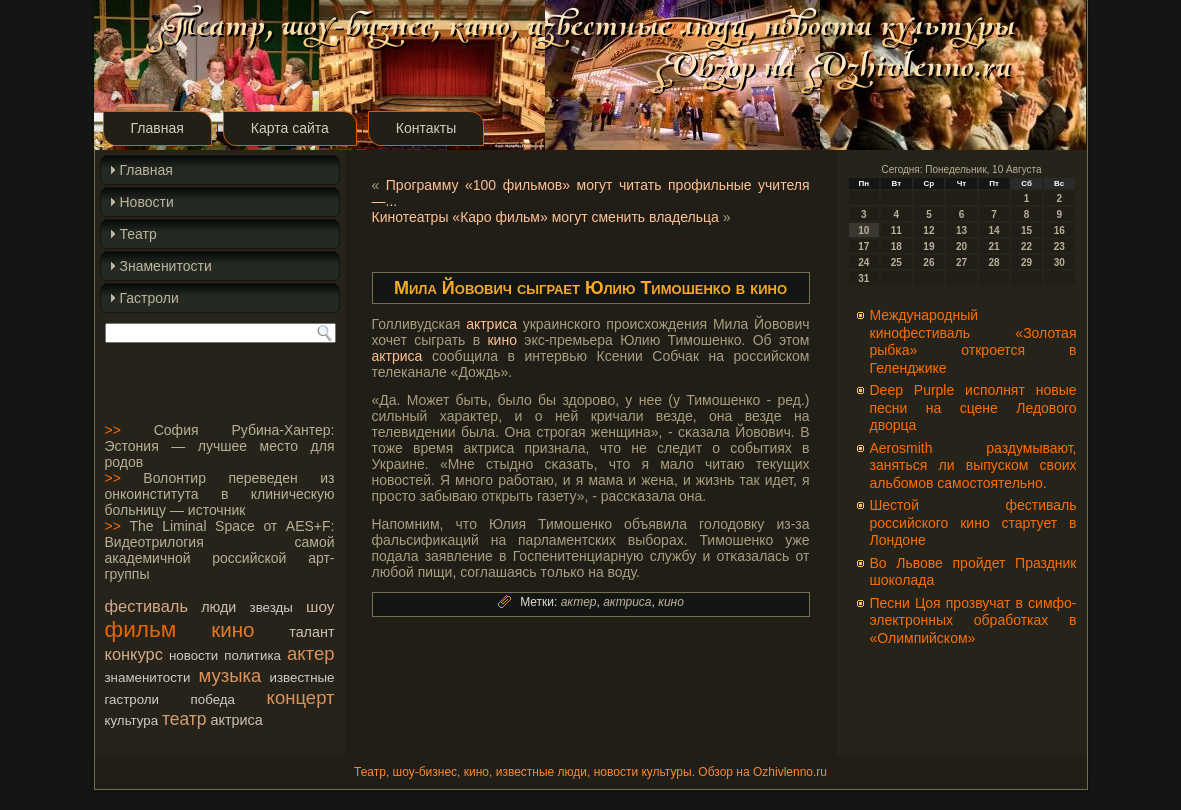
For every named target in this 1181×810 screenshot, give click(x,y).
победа (213, 699)
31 (863, 278)
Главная (157, 128)
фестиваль (146, 606)
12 (928, 230)
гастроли (132, 699)
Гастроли (149, 298)
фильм (141, 629)
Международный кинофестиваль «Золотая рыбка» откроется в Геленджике (973, 341)
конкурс (134, 654)
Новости (147, 202)
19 (928, 246)
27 (961, 262)
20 (961, 246)
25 (896, 262)
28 (993, 262)
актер (310, 653)
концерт (301, 697)
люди (218, 607)
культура (132, 720)
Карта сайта (290, 128)
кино (232, 629)
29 (1026, 262)
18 (896, 246)
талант (311, 632)
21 (993, 246)
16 (1059, 230)
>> (113, 430)
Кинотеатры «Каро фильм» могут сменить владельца (545, 217)
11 (896, 230)
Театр (138, 234)
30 (1059, 262)
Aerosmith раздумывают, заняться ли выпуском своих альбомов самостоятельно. (973, 465)
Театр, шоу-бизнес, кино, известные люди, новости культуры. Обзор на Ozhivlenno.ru (590, 772)
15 (1026, 230)
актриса (236, 720)
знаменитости (148, 677)
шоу (320, 606)
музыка (230, 675)
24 (863, 262)
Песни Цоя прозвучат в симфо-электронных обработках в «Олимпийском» (973, 620)
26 (928, 262)
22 (1026, 246)
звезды (271, 607)
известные (301, 677)
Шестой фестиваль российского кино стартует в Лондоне (973, 522)
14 (993, 230)
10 (863, 230)
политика (252, 655)
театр (184, 719)
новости (193, 655)
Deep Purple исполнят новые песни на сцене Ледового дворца (973, 407)
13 (961, 230)
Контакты (426, 128)
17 (863, 246)
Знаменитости (166, 266)
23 (1059, 246)
